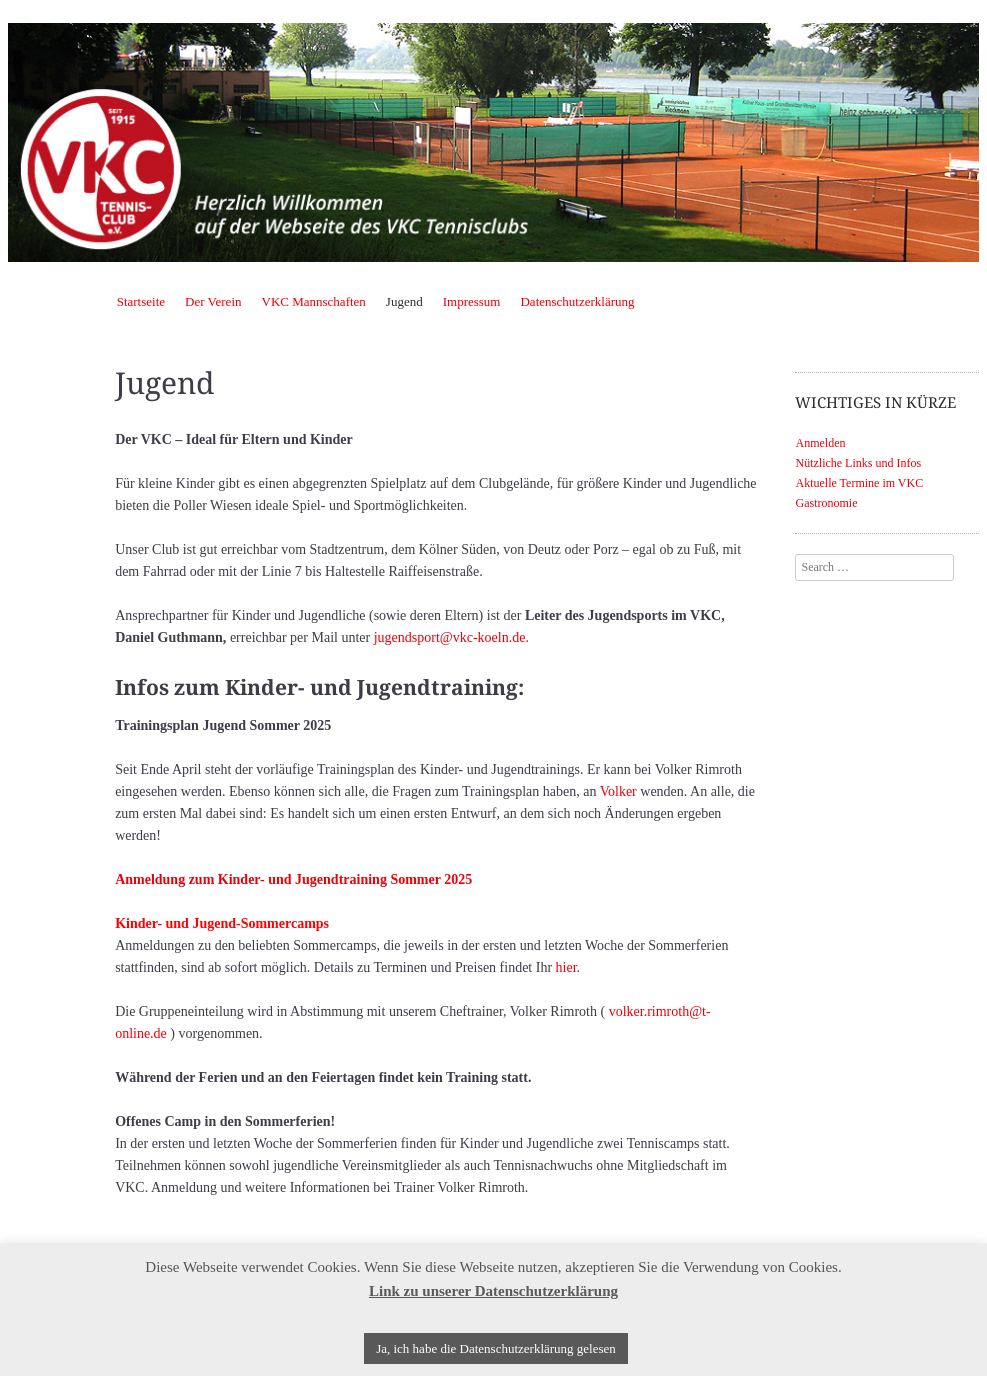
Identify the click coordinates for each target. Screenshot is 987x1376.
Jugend (404, 301)
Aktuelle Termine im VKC (859, 483)
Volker (618, 791)
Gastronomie (826, 503)
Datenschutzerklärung (577, 301)
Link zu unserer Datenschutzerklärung (493, 1291)
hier (566, 967)
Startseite (141, 301)
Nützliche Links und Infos (858, 463)
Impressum (472, 301)
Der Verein (213, 301)
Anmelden (820, 443)
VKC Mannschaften (314, 301)
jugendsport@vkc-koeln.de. (451, 637)
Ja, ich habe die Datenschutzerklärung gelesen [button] (496, 1348)
